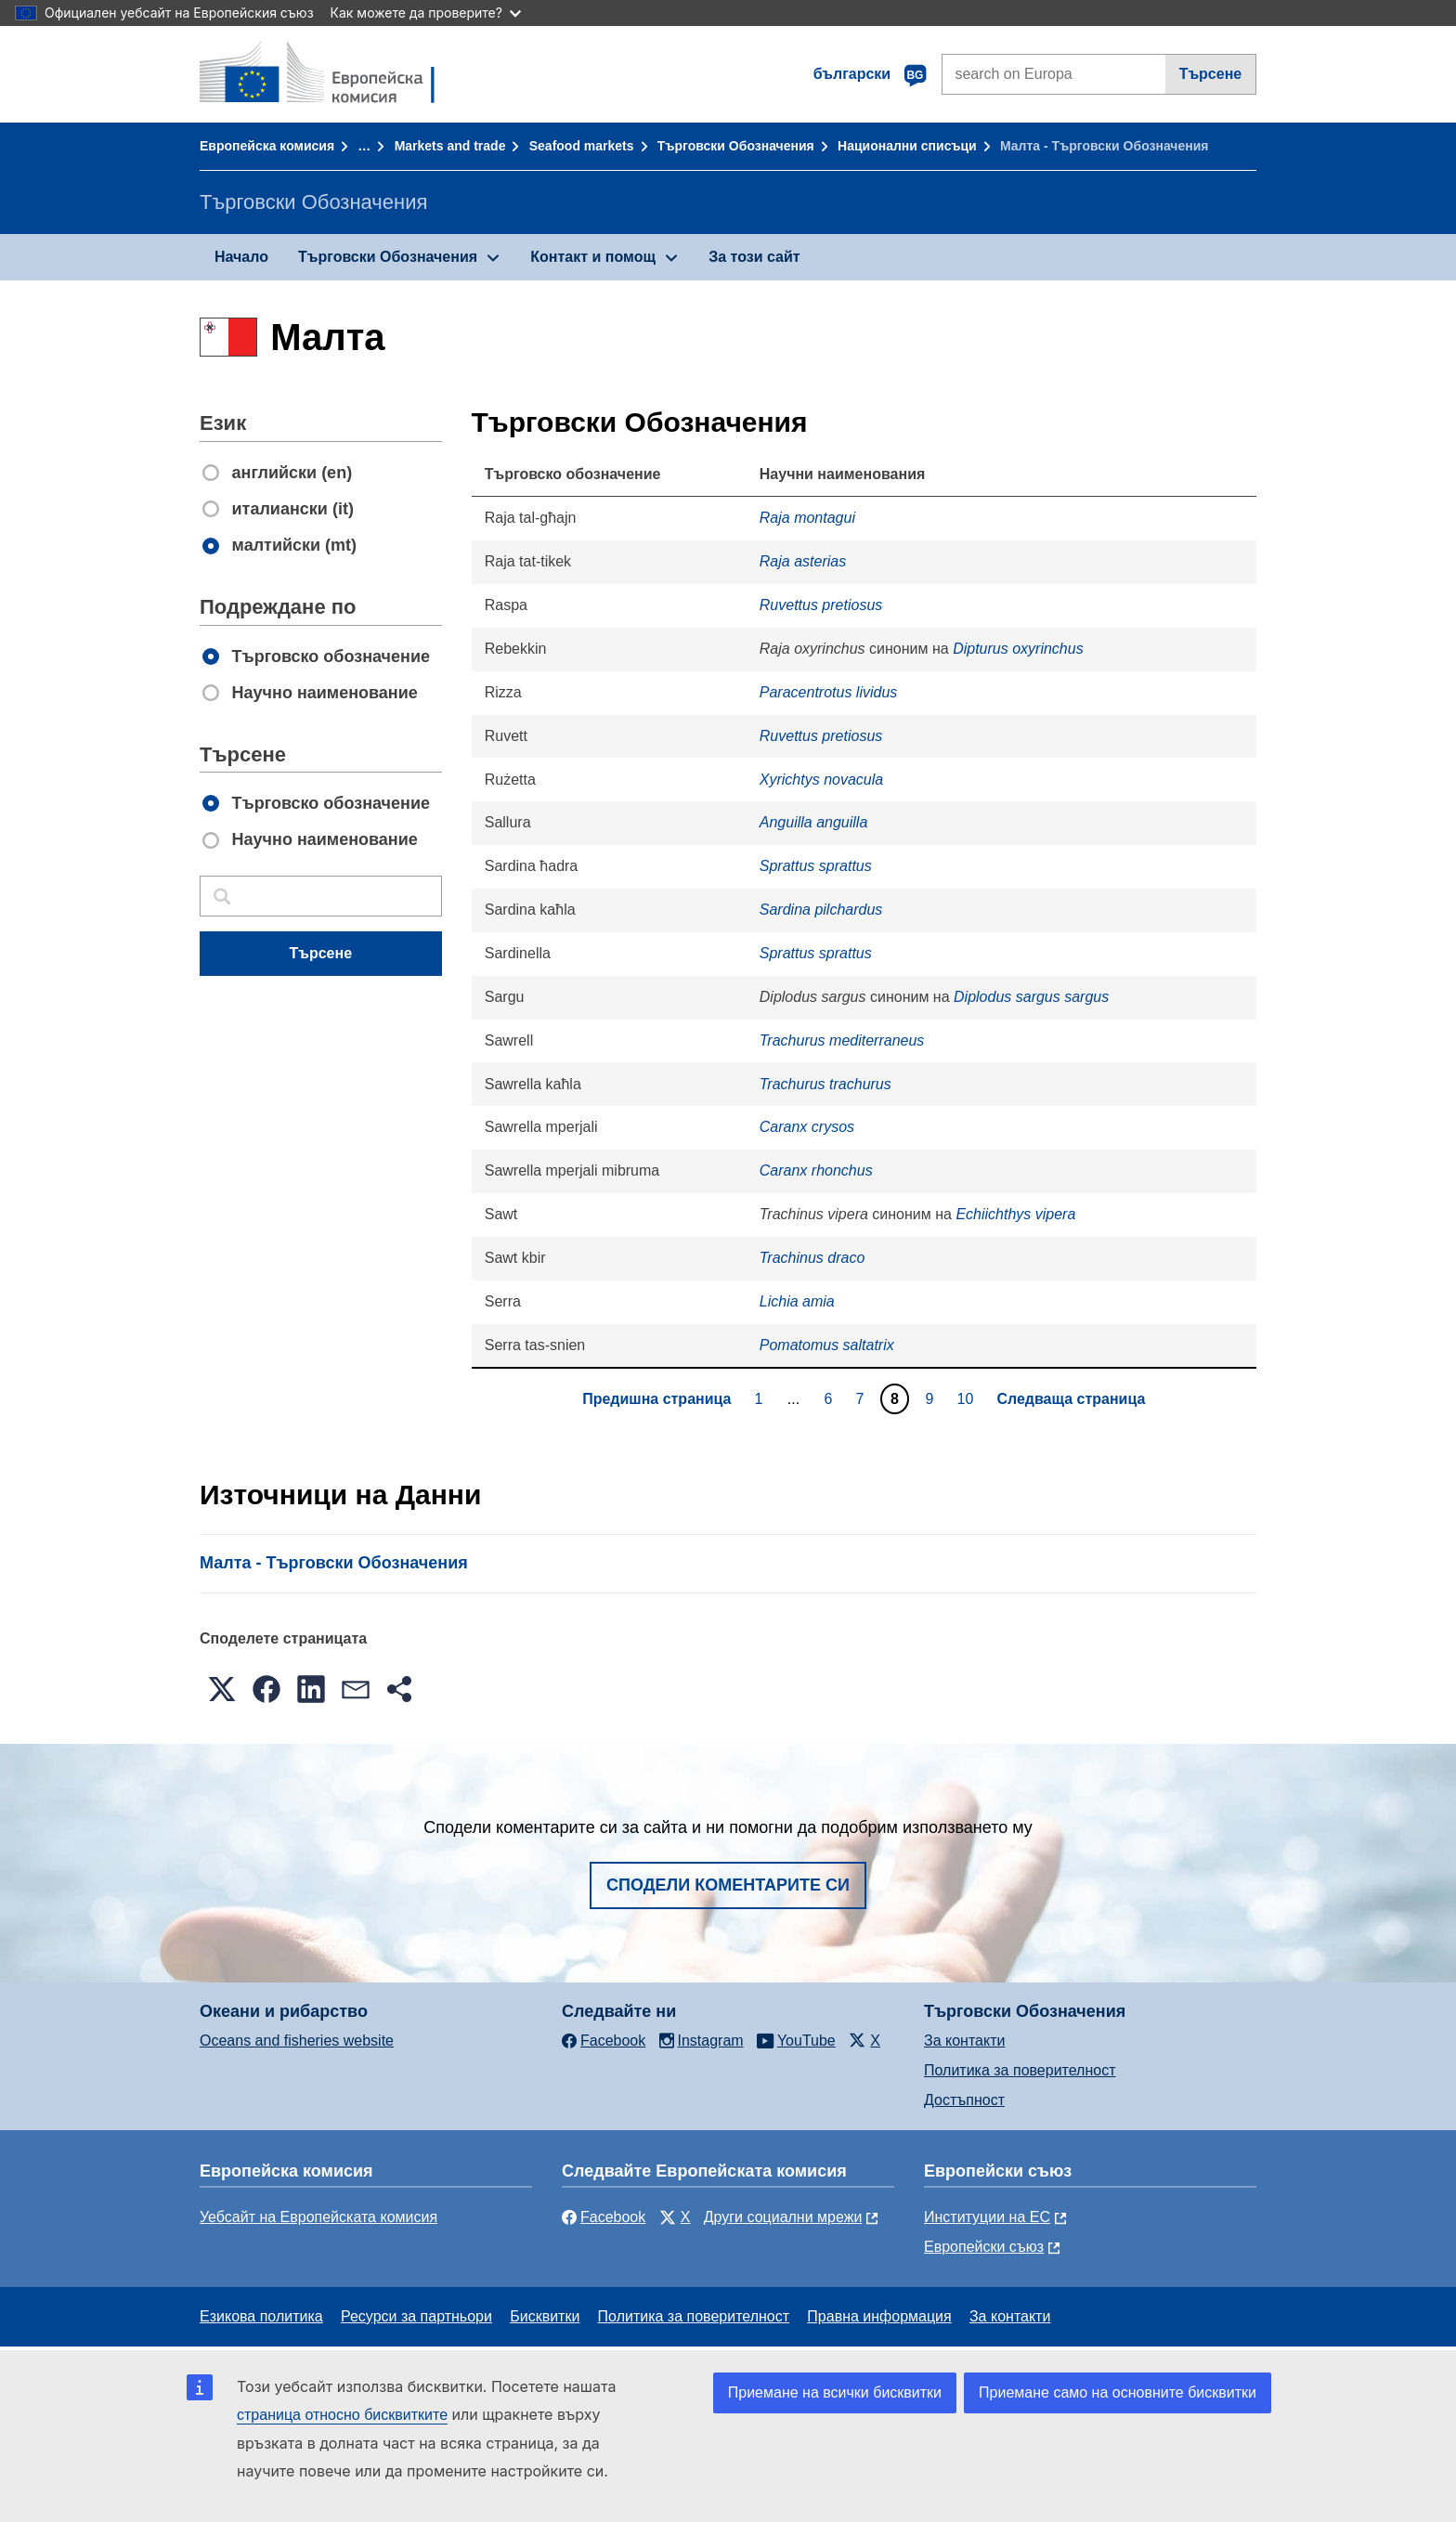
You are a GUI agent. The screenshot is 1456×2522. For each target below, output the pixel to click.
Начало (241, 257)
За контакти (964, 2040)
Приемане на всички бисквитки (835, 2392)
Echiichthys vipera (1015, 1214)
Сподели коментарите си (728, 1885)
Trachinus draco (812, 1258)
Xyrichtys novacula (821, 779)
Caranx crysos (807, 1127)
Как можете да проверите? (426, 12)
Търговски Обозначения (735, 145)
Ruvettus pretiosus (821, 605)
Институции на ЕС (987, 2217)
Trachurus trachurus (825, 1084)
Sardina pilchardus (821, 909)
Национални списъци (907, 145)
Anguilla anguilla (814, 822)
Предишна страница (656, 1399)
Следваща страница (1070, 1399)
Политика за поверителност (1020, 2070)
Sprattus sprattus (816, 866)
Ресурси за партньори (416, 2316)
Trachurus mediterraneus (842, 1040)
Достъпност (964, 2100)
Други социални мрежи (783, 2217)
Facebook (603, 2217)
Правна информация (879, 2316)
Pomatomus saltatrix (827, 1345)
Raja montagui (807, 518)
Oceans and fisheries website (297, 2040)
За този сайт (754, 257)
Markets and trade (450, 145)
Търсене (1210, 74)
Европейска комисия (267, 145)
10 (968, 1398)
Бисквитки (544, 2316)
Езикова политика (261, 2316)
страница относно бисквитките (342, 2415)
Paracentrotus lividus (829, 692)
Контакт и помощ (593, 257)
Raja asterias (803, 561)
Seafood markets (581, 145)
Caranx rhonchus (816, 1170)
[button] (221, 1689)
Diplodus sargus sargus (1031, 997)
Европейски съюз (984, 2247)
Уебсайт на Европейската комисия (318, 2217)
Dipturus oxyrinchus (1018, 648)
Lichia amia (797, 1301)
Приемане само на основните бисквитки (1117, 2392)
